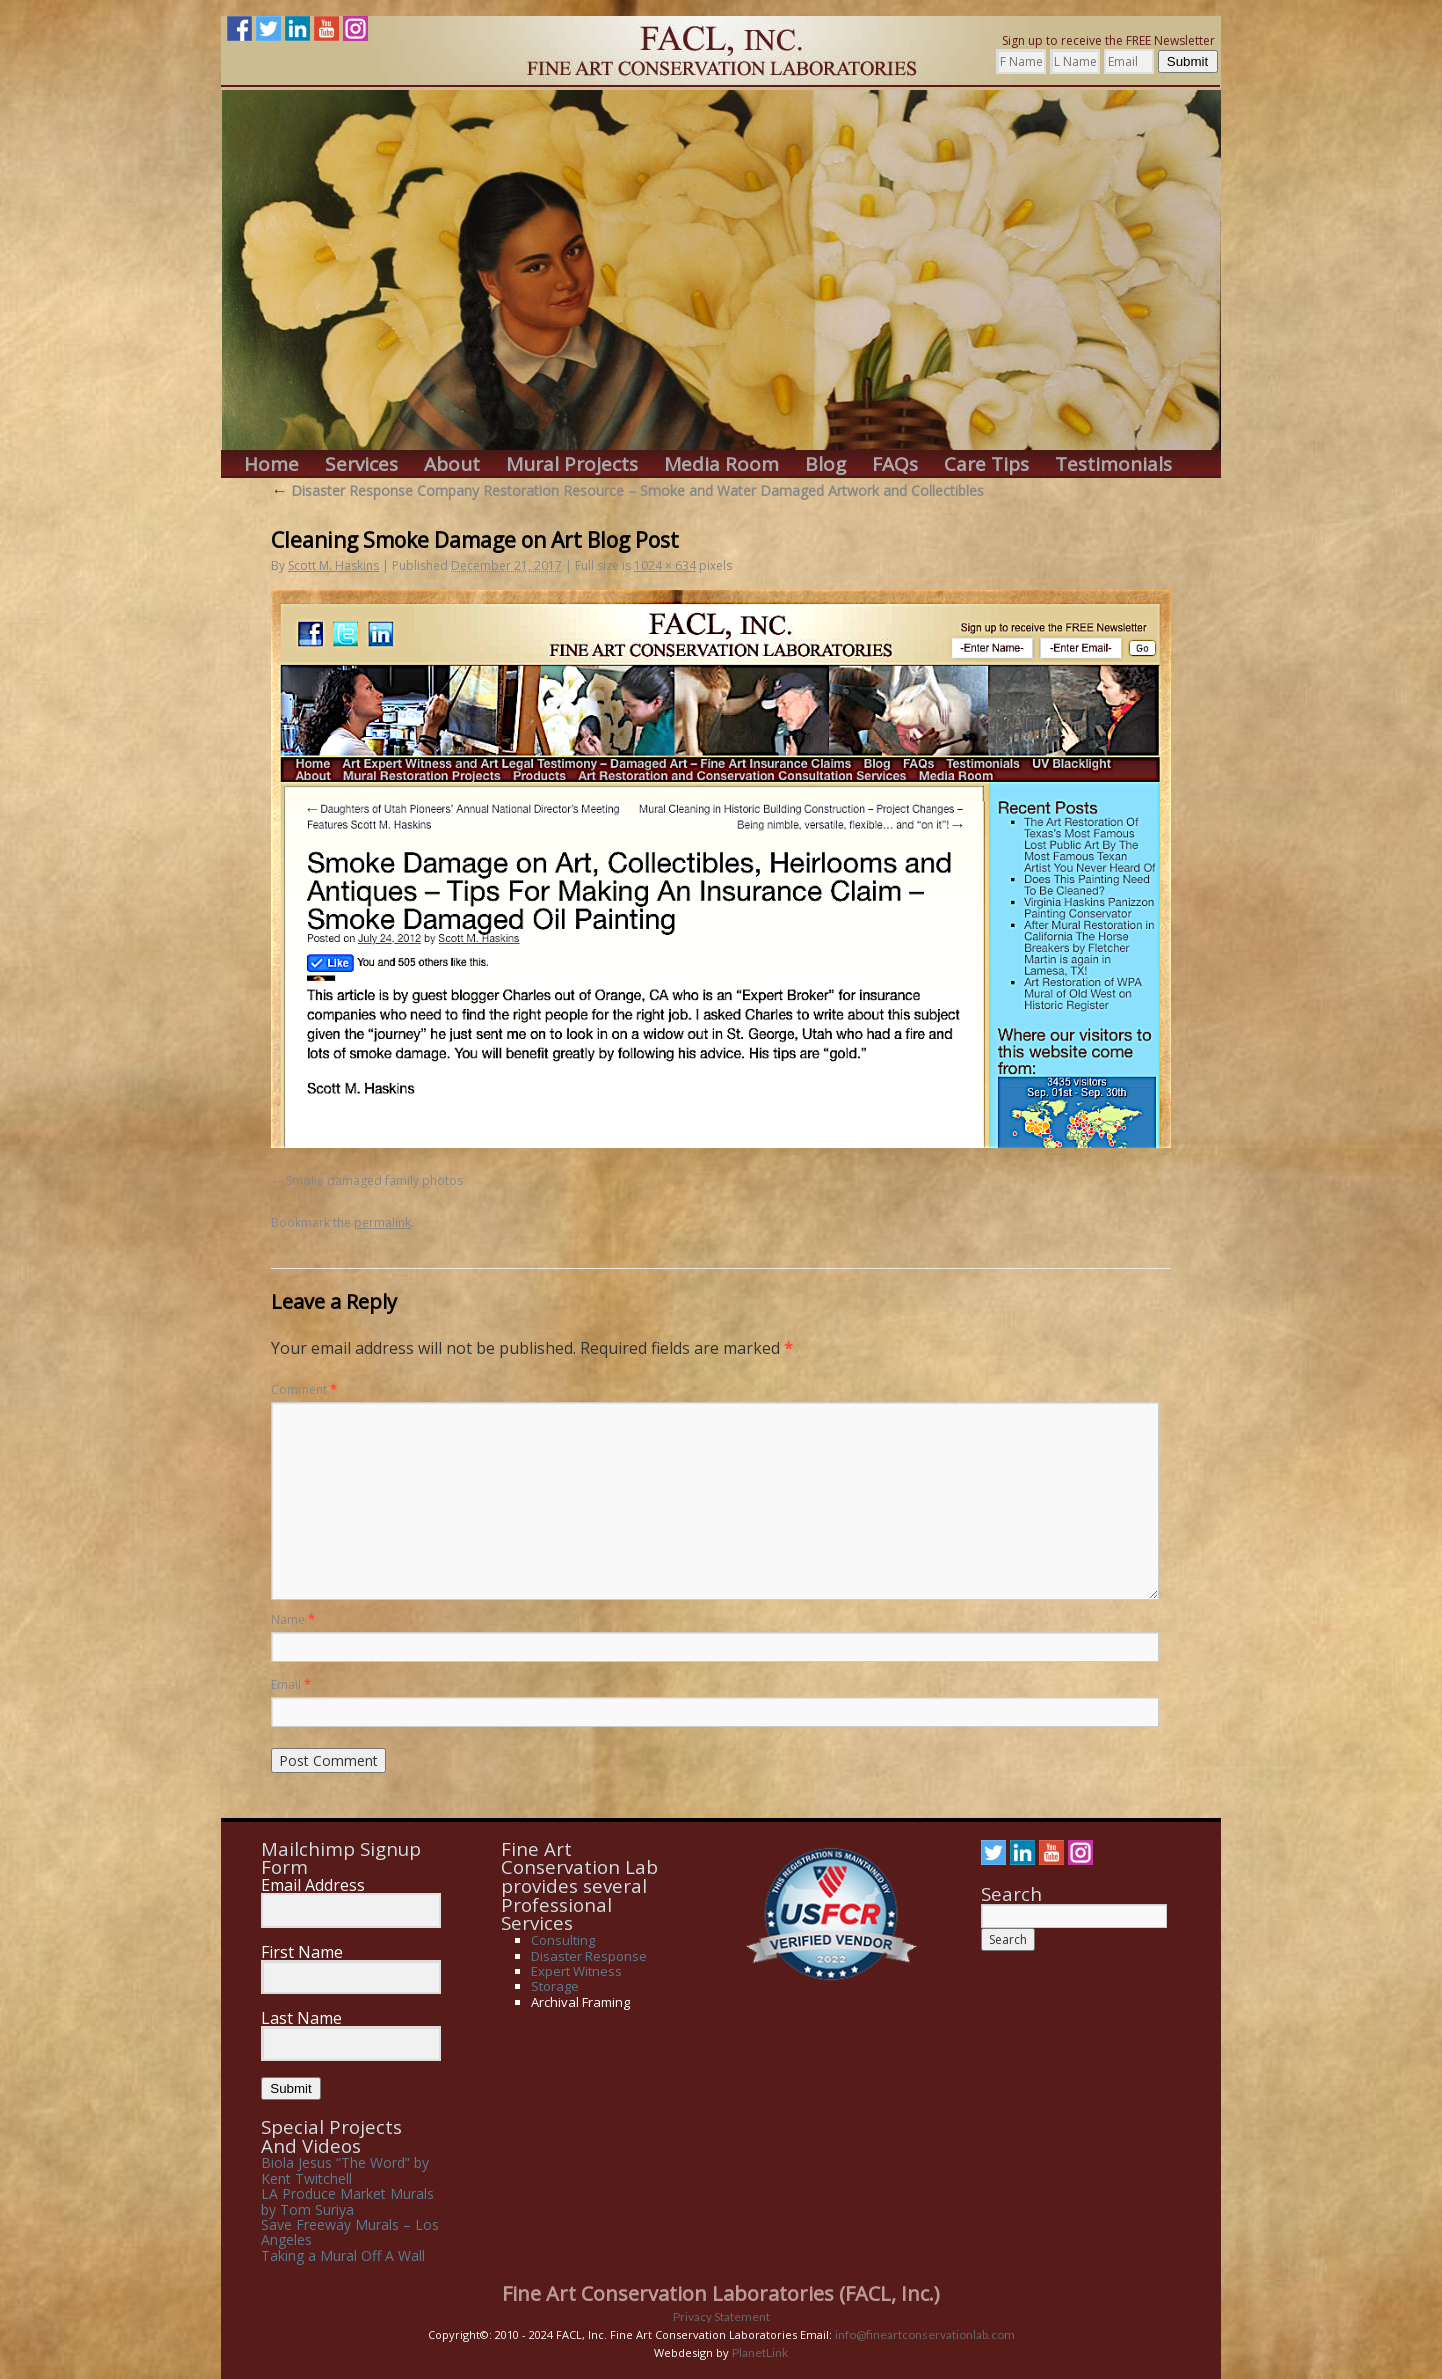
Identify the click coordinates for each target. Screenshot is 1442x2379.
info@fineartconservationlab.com (925, 2334)
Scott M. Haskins (333, 565)
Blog (825, 464)
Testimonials (1113, 464)
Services (361, 464)
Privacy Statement (721, 2316)
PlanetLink (760, 2352)
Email (291, 1684)
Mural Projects (572, 464)
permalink (382, 1222)
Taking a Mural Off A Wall (343, 2255)
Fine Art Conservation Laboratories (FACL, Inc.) (721, 2293)
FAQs (895, 464)
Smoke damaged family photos (374, 1180)
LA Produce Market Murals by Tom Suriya (347, 2201)
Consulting (563, 1940)
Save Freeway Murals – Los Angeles (350, 2232)
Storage (555, 1986)
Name (293, 1619)
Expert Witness (576, 1971)
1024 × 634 (665, 565)
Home (271, 464)
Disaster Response (589, 1956)
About (452, 464)
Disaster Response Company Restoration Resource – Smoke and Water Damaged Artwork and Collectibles (627, 490)
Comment (304, 1389)
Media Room (721, 464)
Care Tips (986, 464)
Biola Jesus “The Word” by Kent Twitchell (345, 2170)
